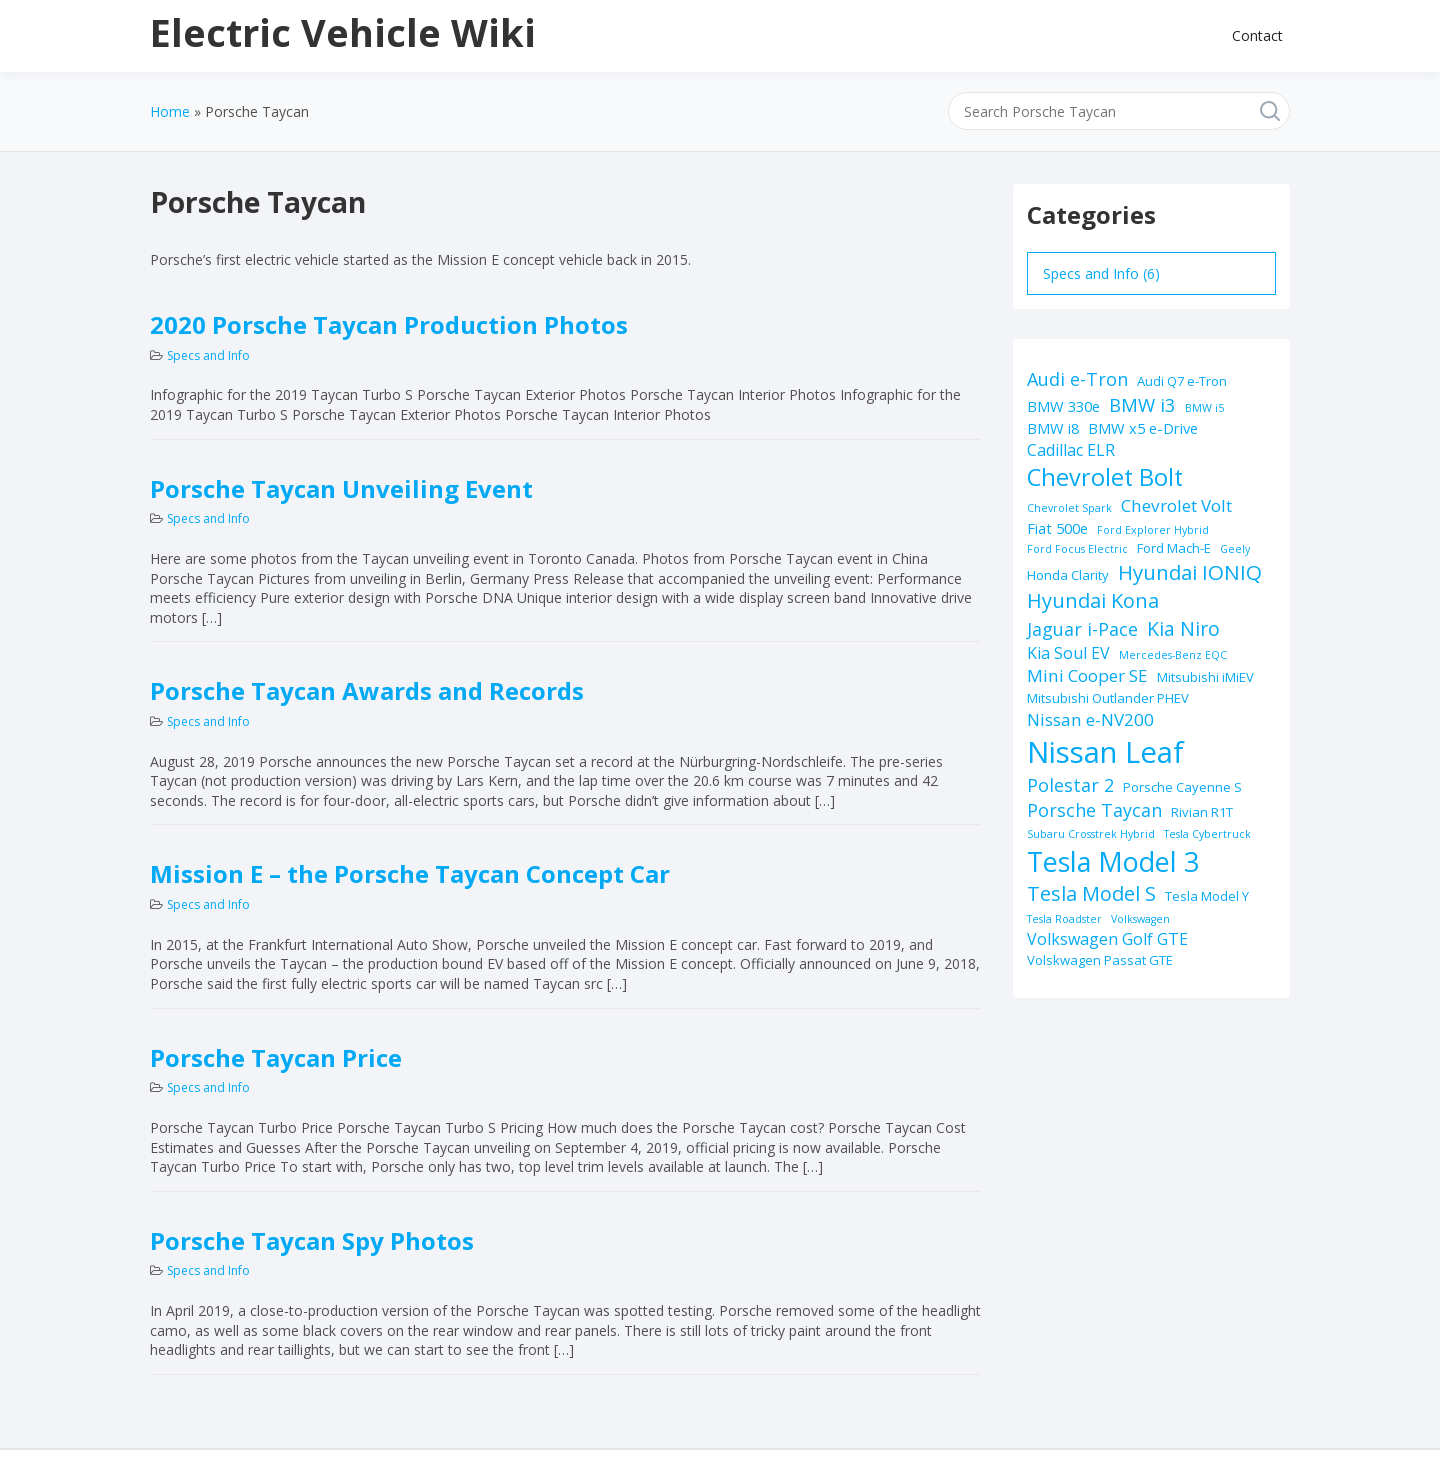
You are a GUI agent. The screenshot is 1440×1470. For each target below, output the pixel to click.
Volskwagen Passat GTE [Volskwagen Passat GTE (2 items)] (1100, 960)
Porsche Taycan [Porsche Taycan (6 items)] (1094, 810)
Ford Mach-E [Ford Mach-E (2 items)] (1174, 548)
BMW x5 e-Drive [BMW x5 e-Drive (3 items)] (1143, 428)
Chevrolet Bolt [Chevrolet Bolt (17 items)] (1105, 477)
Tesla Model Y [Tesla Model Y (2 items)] (1207, 896)
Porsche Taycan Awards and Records (367, 690)
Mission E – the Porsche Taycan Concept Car (410, 873)
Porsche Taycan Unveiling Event (341, 488)
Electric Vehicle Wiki (343, 32)
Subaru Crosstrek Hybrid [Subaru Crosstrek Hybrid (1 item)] (1091, 834)
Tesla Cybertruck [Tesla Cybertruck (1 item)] (1207, 834)
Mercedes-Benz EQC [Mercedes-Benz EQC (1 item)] (1173, 655)
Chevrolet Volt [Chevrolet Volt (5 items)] (1176, 505)
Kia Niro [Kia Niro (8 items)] (1183, 628)
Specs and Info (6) (1101, 273)
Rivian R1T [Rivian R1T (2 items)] (1202, 812)
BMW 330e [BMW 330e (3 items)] (1063, 406)
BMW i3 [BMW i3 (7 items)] (1142, 404)
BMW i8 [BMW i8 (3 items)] (1053, 428)
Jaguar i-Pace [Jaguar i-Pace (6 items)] (1082, 629)
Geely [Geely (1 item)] (1235, 549)
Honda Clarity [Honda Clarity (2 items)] (1068, 575)
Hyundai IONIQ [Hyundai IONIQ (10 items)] (1190, 572)
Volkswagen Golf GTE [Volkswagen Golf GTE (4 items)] (1107, 939)
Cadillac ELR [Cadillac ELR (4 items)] (1071, 450)
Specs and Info (208, 355)
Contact (1257, 35)
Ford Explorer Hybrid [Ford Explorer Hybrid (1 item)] (1153, 530)
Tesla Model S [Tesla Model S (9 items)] (1091, 893)
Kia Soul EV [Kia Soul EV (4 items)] (1068, 653)
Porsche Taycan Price (276, 1057)
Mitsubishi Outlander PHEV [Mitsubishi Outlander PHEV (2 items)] (1108, 698)
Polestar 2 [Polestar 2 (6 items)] (1070, 785)
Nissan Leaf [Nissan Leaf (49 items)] (1105, 752)
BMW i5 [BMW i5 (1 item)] (1204, 408)
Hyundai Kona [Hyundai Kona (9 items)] (1093, 600)
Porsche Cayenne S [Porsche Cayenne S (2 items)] (1182, 787)
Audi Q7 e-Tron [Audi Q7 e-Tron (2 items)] (1182, 381)
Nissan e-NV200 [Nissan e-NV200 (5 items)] (1090, 719)
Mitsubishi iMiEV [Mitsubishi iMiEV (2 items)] (1205, 677)
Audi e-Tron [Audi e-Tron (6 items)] (1077, 379)
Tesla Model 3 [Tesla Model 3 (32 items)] (1113, 861)
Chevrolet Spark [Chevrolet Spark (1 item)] (1069, 508)
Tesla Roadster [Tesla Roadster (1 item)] (1064, 919)
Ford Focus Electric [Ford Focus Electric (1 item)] (1077, 549)
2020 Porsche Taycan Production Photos (389, 324)
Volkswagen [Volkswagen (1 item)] (1140, 919)
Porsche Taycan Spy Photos (312, 1240)
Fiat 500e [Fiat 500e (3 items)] (1057, 528)
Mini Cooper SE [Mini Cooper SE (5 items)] (1087, 675)
